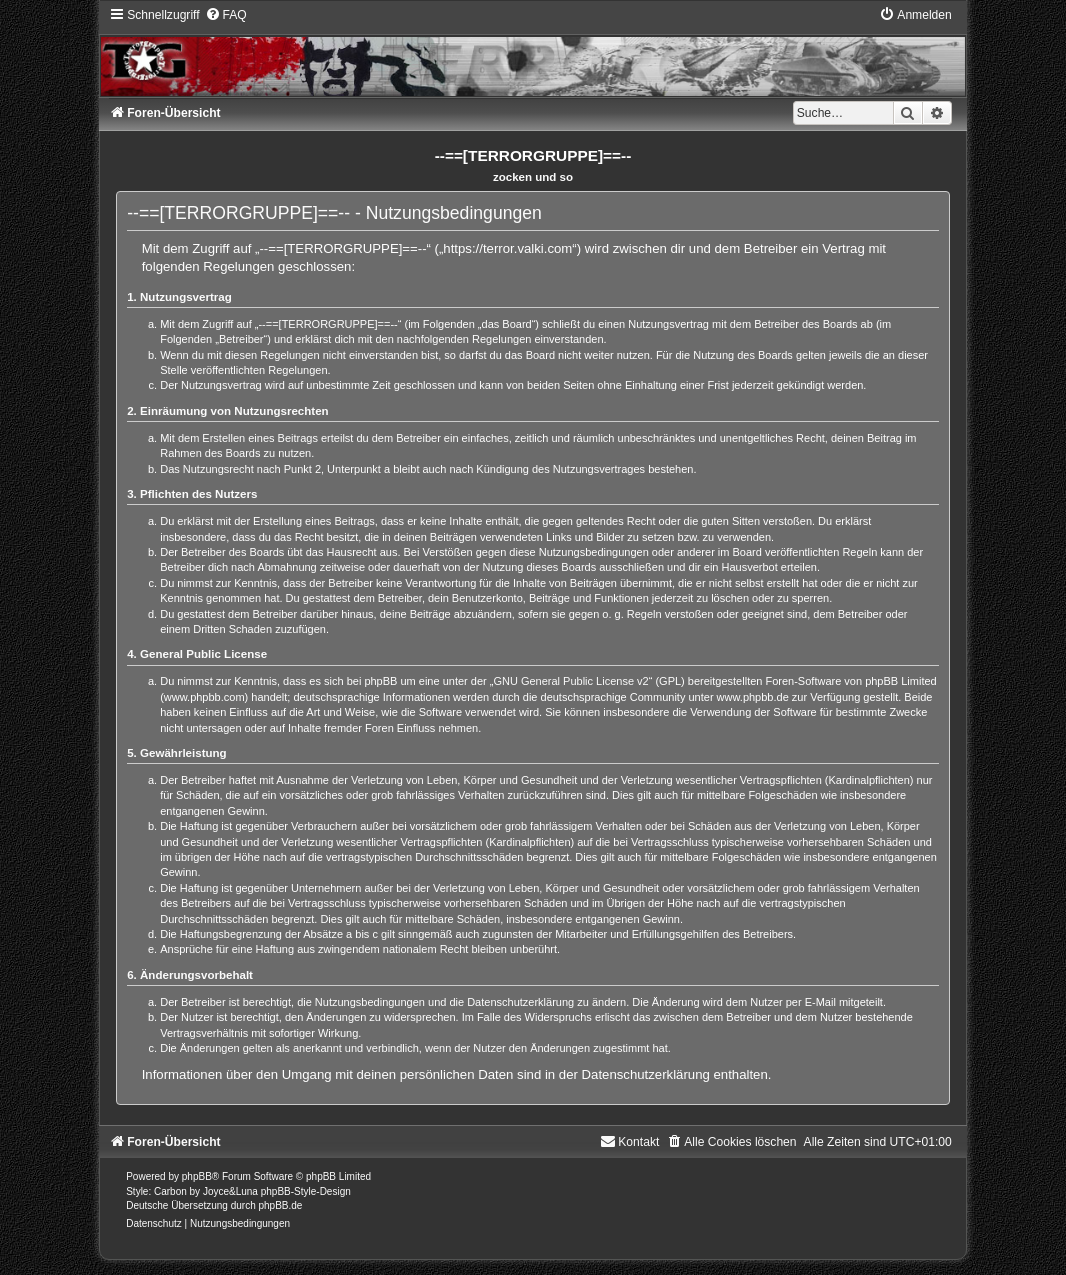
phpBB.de (280, 1205)
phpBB (197, 1176)
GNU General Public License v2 (570, 681)
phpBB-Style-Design (306, 1191)
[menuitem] (226, 15)
